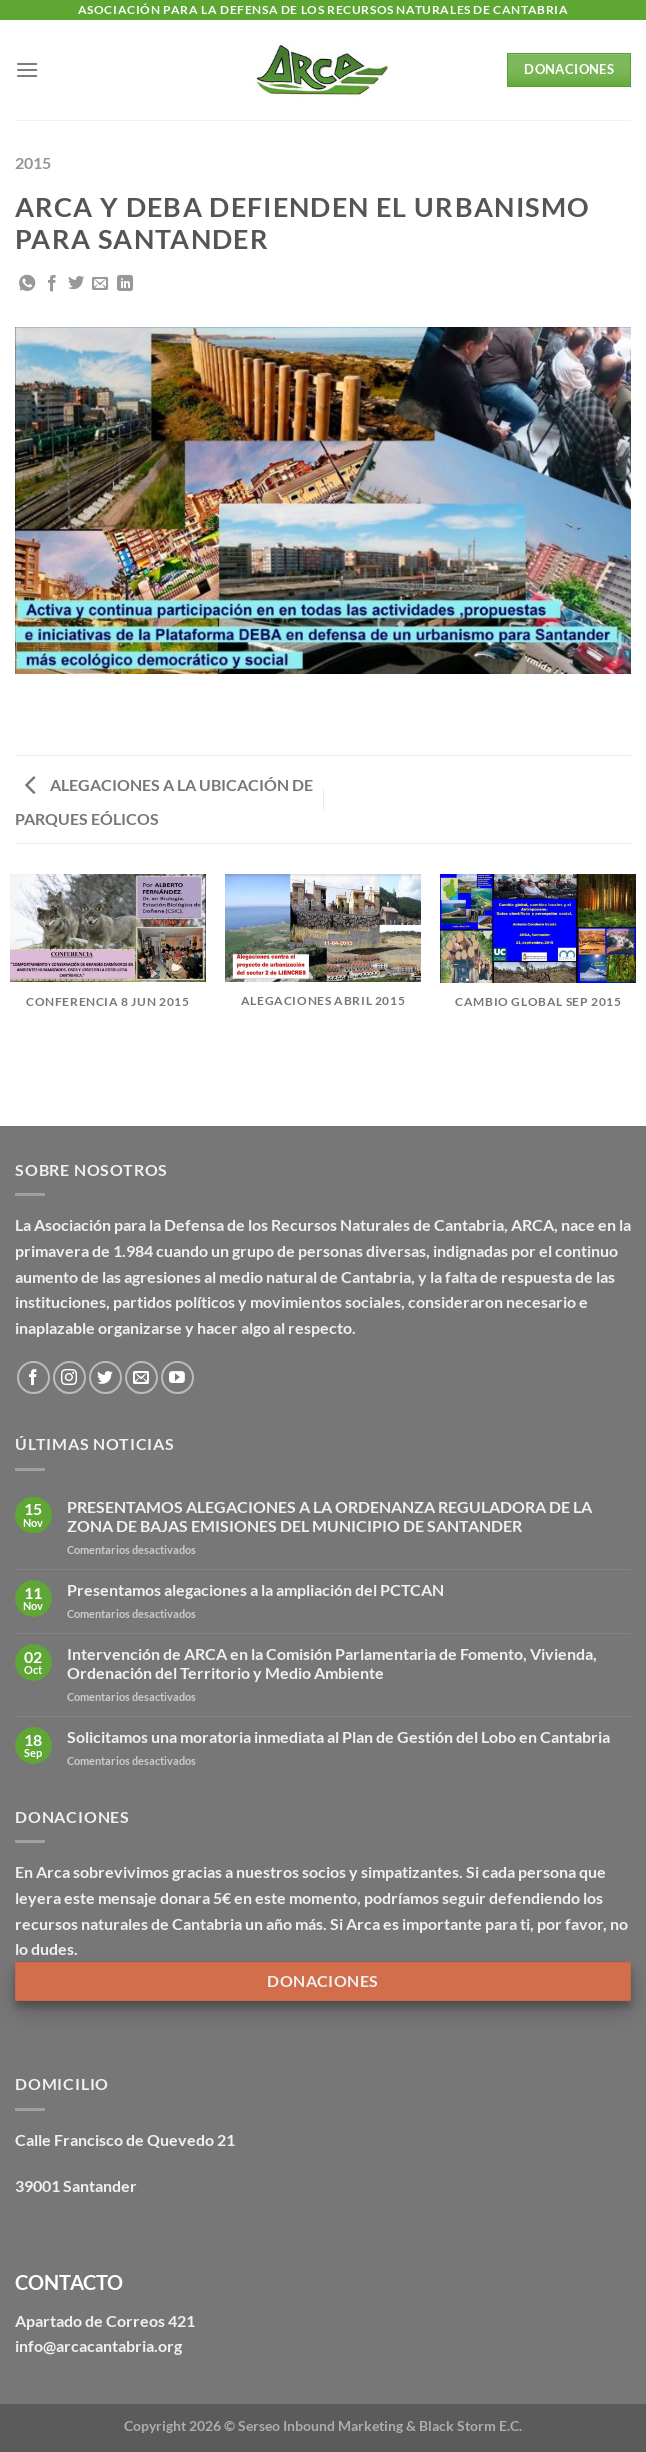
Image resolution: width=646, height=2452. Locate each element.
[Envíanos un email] (141, 1377)
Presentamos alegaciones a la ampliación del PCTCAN (255, 1589)
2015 (33, 162)
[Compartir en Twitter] (76, 284)
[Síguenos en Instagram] (69, 1377)
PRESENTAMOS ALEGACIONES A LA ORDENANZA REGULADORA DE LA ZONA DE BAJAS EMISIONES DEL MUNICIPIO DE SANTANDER (329, 1516)
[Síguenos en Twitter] (105, 1377)
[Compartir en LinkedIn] (125, 284)
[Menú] (27, 69)
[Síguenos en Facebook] (33, 1377)
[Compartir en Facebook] (52, 284)
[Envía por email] (100, 284)
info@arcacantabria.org (98, 2345)
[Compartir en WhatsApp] (27, 284)
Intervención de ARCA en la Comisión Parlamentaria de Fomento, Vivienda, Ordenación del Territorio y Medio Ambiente (332, 1663)
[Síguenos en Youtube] (177, 1377)
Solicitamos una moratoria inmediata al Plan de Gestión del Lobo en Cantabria (338, 1736)
